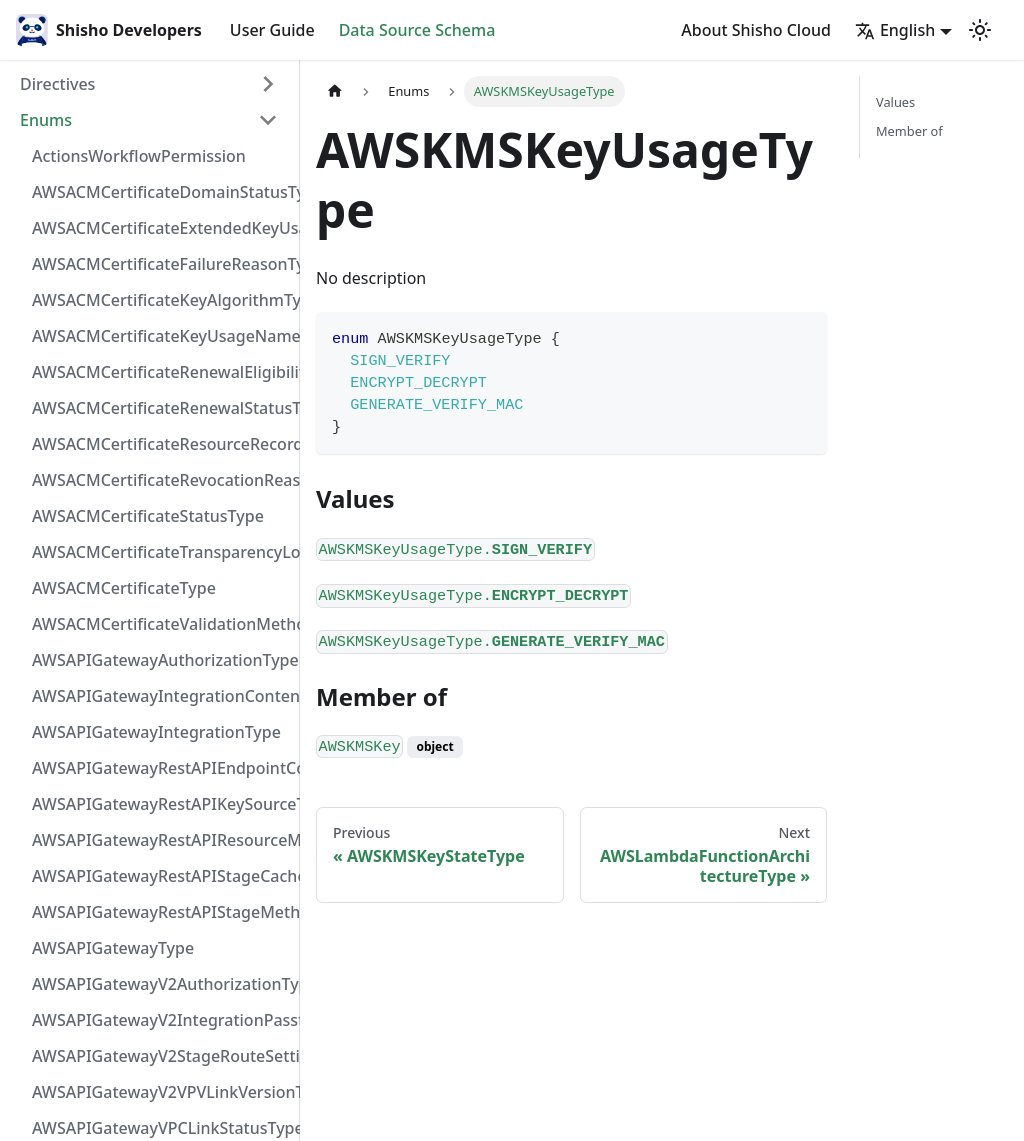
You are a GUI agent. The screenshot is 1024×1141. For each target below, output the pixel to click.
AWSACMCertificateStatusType (148, 516)
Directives (57, 84)
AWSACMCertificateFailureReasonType (161, 264)
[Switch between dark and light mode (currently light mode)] (980, 30)
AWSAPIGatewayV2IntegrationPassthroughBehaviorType (161, 1020)
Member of (909, 131)
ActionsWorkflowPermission (139, 156)
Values (895, 102)
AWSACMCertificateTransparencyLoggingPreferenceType (161, 552)
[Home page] (335, 91)
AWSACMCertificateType (124, 588)
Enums (46, 120)
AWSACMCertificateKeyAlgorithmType (161, 300)
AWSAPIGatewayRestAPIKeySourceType (161, 804)
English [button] (895, 30)
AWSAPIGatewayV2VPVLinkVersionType (161, 1092)
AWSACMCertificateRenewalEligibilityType (161, 372)
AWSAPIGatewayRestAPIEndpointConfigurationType (161, 768)
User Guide (272, 30)
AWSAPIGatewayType (113, 948)
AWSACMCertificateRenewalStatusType (161, 408)
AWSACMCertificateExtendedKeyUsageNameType (161, 228)
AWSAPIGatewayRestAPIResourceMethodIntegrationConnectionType (161, 840)
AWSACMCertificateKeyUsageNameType (161, 336)
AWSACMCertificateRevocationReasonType (161, 480)
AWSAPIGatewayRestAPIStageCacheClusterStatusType (161, 876)
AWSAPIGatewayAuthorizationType (161, 660)
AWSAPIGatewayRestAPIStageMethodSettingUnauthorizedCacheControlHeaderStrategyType (161, 912)
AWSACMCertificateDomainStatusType (161, 192)
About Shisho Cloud (756, 30)
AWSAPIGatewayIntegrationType (156, 732)
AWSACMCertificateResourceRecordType (161, 444)
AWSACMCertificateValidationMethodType (161, 624)
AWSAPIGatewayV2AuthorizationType (161, 984)
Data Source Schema (417, 30)
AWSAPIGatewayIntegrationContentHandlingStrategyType (161, 696)
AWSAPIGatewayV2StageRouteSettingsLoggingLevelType (161, 1056)
